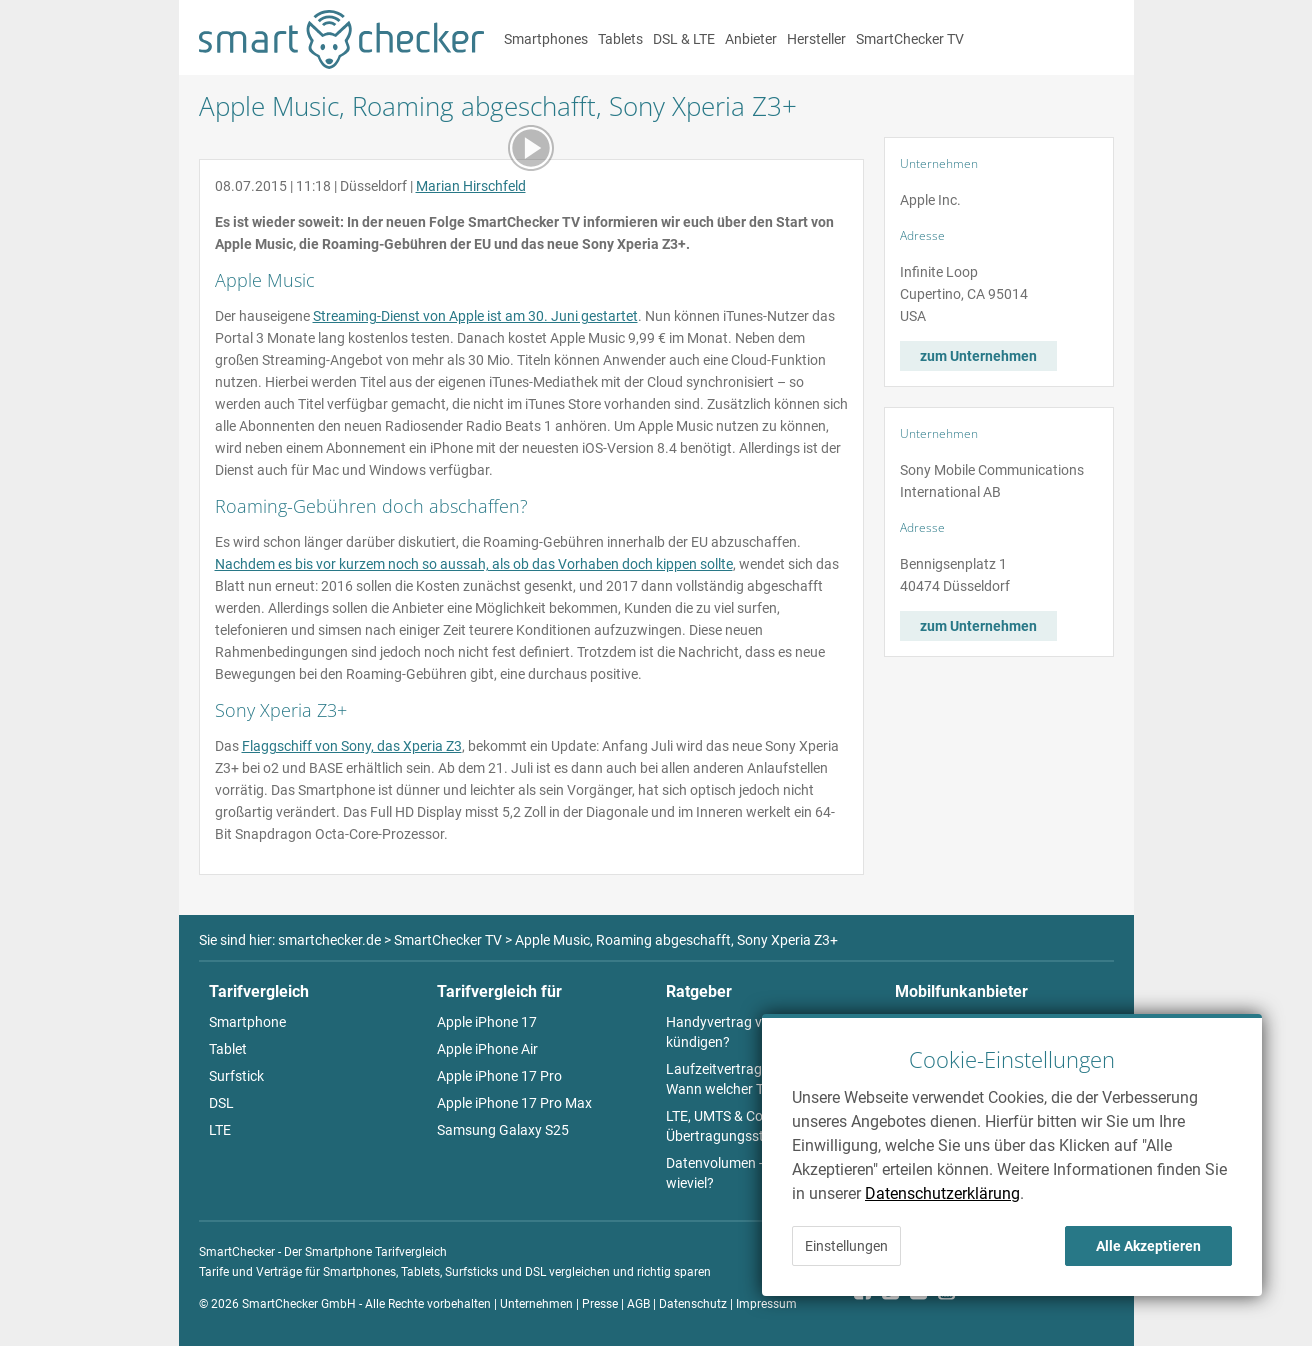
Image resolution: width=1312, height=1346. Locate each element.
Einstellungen (846, 1246)
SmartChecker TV (910, 39)
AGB (638, 1304)
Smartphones (546, 39)
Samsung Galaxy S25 (503, 1130)
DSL (221, 1103)
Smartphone (247, 1022)
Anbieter (751, 39)
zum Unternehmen (978, 356)
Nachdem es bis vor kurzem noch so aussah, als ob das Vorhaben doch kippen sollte (474, 564)
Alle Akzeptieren (1148, 1246)
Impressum (766, 1304)
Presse (600, 1304)
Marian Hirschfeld (471, 186)
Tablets (620, 39)
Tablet (228, 1049)
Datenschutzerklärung (942, 1193)
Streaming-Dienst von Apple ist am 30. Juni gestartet (475, 316)
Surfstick (236, 1076)
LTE (220, 1130)
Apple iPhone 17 (487, 1022)
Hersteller (816, 39)
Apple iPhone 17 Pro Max (514, 1103)
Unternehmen (536, 1304)
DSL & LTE (684, 39)
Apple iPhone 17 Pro (499, 1076)
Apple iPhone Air (487, 1049)
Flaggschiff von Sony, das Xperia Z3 (352, 746)
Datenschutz (693, 1304)
